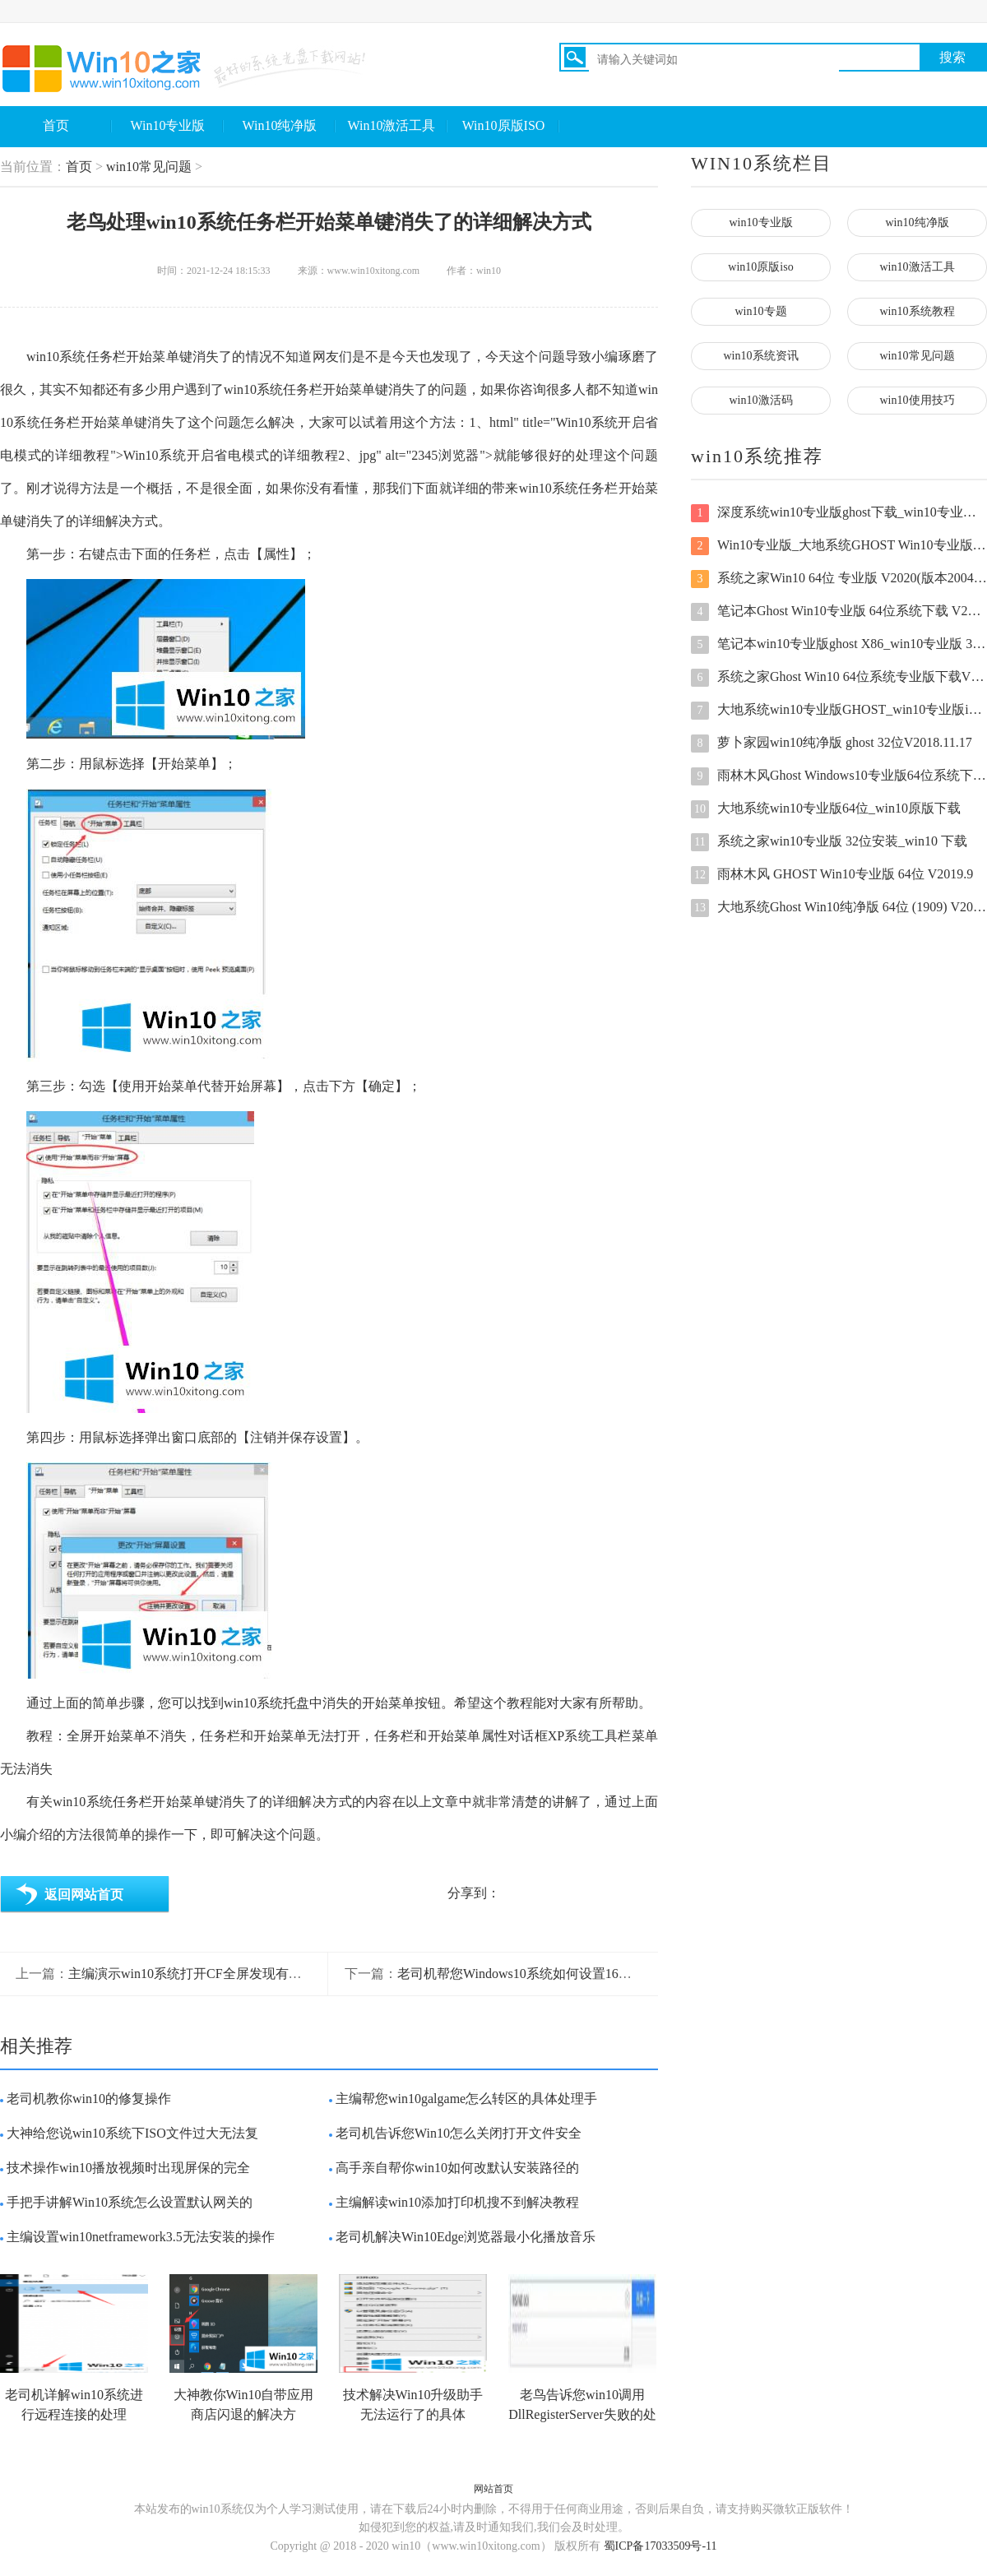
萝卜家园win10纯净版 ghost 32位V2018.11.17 (831, 743)
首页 (56, 125)
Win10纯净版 (280, 125)
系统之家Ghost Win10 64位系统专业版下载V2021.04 (839, 678)
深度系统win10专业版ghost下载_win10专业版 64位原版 (839, 513)
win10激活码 (761, 400)
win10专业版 (761, 222)
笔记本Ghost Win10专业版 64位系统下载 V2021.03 (839, 612)
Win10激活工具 (392, 125)
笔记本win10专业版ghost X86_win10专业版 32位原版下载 (839, 645)
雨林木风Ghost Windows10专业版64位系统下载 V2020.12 (839, 776)
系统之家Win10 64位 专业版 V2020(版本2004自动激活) (839, 579)
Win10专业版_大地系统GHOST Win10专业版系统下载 (839, 546)
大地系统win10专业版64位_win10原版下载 (826, 809)
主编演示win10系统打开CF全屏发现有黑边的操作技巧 (224, 1974)
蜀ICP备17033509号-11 (660, 2546)
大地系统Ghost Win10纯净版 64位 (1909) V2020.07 (839, 908)
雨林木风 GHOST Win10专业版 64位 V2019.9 (832, 875)
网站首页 (493, 2489)
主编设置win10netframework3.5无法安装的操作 (141, 2237)
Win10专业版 (168, 125)
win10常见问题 (149, 167)
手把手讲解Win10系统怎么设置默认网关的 (130, 2202)
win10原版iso (760, 267)
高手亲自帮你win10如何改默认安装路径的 (457, 2168)
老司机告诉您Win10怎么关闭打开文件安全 (459, 2133)
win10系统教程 (917, 311)
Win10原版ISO (503, 125)
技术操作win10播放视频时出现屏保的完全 (128, 2168)
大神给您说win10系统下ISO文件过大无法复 (132, 2133)
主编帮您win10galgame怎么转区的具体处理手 (466, 2099)
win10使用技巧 (917, 400)
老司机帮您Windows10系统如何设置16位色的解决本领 (554, 1974)
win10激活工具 (917, 267)
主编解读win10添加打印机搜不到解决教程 (457, 2202)
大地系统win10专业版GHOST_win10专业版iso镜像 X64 (839, 711)
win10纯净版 (917, 222)
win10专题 (761, 311)
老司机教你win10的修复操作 (89, 2099)
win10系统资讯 (761, 356)
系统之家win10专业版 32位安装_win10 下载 (829, 842)
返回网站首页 (83, 1895)
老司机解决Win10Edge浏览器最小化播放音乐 (465, 2237)
